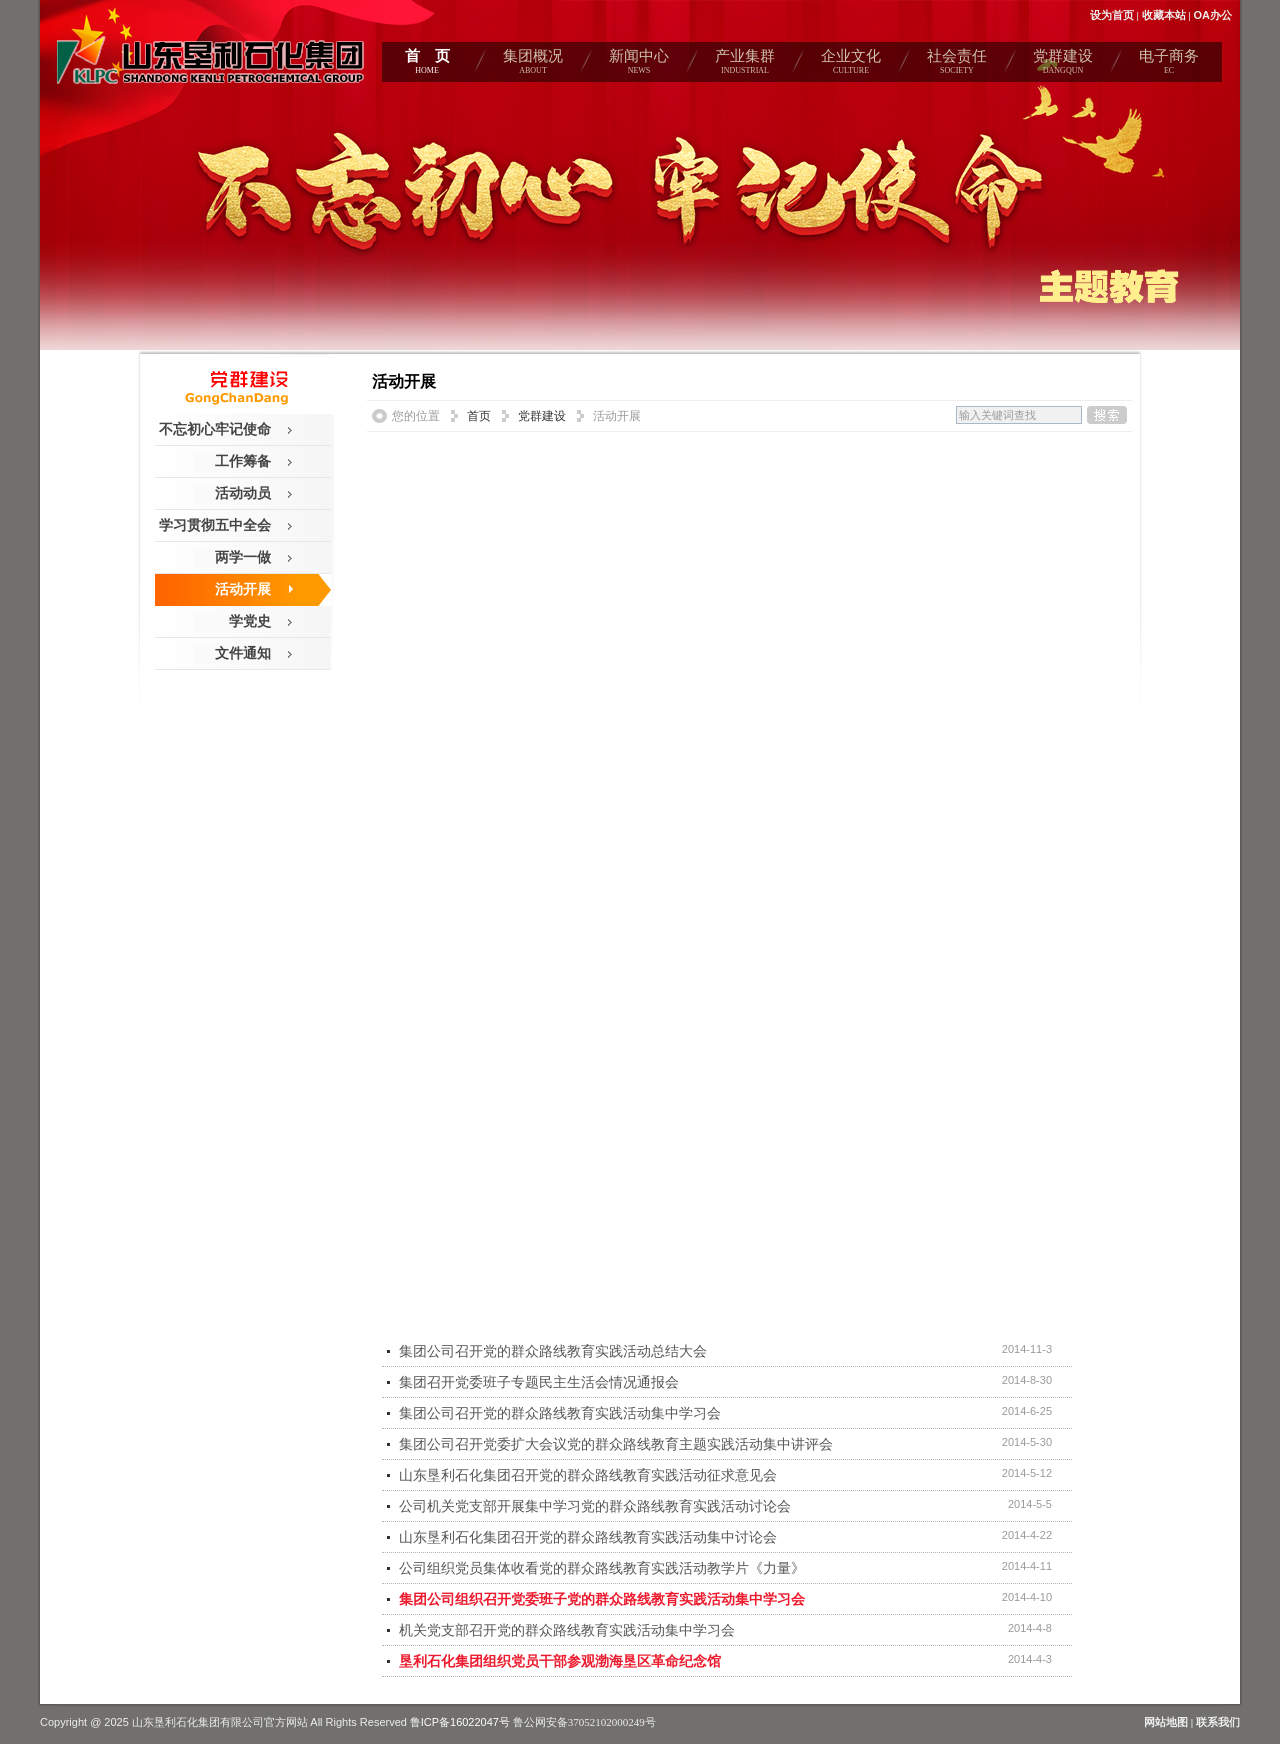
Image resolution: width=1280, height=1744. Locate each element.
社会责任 (957, 65)
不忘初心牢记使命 (215, 429)
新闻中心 (639, 65)
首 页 (427, 65)
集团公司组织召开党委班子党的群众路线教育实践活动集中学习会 (602, 1599)
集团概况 (533, 65)
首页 (479, 416)
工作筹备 (243, 461)
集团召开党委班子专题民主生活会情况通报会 (539, 1382)
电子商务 (1169, 65)
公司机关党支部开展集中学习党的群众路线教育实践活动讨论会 (595, 1506)
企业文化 (851, 65)
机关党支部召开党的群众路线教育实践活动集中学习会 (567, 1630)
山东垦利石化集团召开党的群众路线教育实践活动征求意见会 (588, 1475)
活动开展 (243, 589)
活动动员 (243, 493)
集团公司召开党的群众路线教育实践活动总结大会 (553, 1351)
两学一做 (243, 557)
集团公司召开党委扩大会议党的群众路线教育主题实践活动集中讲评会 (616, 1444)
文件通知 (243, 653)
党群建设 (1063, 65)
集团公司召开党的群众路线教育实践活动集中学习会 (560, 1413)
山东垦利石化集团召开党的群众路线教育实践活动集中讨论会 (588, 1537)
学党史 (250, 621)
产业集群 (745, 65)
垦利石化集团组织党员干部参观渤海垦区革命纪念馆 (560, 1661)
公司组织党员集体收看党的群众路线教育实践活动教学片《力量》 (602, 1568)
